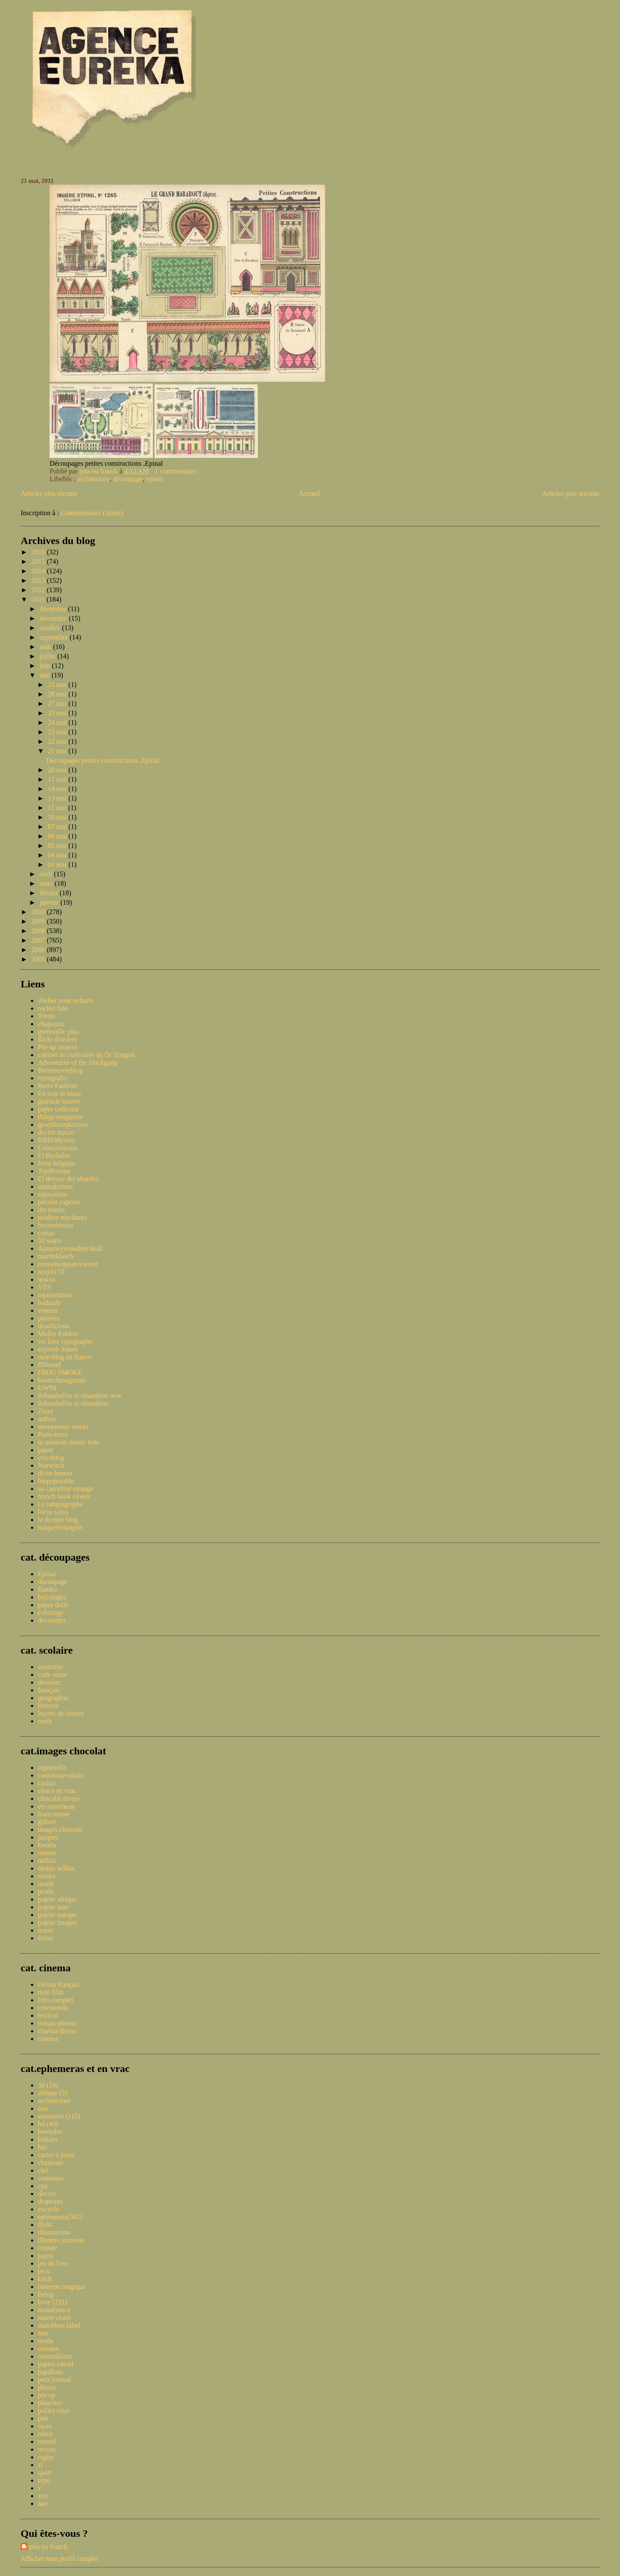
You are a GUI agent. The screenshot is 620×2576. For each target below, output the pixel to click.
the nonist (51, 1209)
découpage (128, 478)
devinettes (52, 1620)
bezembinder (56, 1225)
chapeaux (51, 1023)
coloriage (51, 1612)
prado (45, 1891)
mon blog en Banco (65, 1357)
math (45, 1721)
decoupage (52, 1581)
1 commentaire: (177, 471)
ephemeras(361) (60, 2216)
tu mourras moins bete (68, 1442)
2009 (39, 921)
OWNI (47, 1388)
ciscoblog (51, 1457)
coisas (46, 1233)
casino (47, 1783)
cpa (42, 2185)
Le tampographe (60, 1504)
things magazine (60, 1116)
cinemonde (53, 2007)
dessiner (49, 1682)
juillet (48, 656)
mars (47, 883)
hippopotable (56, 1480)
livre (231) (52, 2302)
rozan (45, 1930)
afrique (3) (52, 2093)
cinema (48, 2038)
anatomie (50, 1666)
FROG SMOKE (60, 1372)
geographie (53, 1697)
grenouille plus (58, 1031)
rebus (45, 2433)
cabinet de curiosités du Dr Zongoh (86, 1054)
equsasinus (53, 1194)
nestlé (46, 1883)
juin (46, 665)
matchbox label (59, 2325)
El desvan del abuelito (68, 1178)
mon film (50, 1992)
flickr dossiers (57, 1039)
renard (47, 2441)
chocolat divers (59, 1798)
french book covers (64, 1496)
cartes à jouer (56, 2155)
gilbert (47, 1821)
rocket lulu (53, 1008)
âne (42, 2503)
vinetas (47, 1310)
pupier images (57, 1922)
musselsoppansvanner (68, 1264)
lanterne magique (62, 2286)
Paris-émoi (53, 1434)
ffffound (49, 1364)
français (49, 1690)
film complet (55, 2000)
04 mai (58, 855)
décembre (54, 608)
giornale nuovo (58, 1101)
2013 (39, 580)
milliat (47, 1860)
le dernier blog (58, 1519)
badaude (49, 1302)
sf (40, 2464)
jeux (44, 2271)
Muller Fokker (58, 1333)
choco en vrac (57, 1790)
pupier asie (53, 1907)
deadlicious (53, 1326)
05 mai (58, 845)
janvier (50, 902)
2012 (39, 590)
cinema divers (57, 2031)
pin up (46, 2395)
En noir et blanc (60, 1093)
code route (52, 1674)
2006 (39, 949)
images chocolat (60, 1829)
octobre (51, 627)
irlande (47, 2247)
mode (45, 2340)
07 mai (58, 826)
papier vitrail (55, 2364)
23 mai (58, 732)
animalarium (55, 1186)
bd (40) (48, 2124)
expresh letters (58, 1349)
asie (43, 2108)
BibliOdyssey (56, 1140)
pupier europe (57, 1914)
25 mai (58, 713)
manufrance (54, 2309)
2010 (39, 911)
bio (42, 2147)
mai (46, 675)
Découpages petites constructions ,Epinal (102, 760)
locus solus (53, 1511)
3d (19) (48, 2085)
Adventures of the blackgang (77, 1062)
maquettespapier (60, 1527)
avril (47, 874)
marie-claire (54, 2317)
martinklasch (56, 1256)
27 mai (58, 703)
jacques (48, 1837)
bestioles (50, 2131)
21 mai (58, 751)
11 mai (58, 807)
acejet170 (51, 1271)
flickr (45, 2224)
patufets (49, 1318)
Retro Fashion (57, 1085)
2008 (39, 930)
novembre (54, 618)
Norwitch (51, 1465)
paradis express (59, 1202)
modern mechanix (62, 1217)
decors (47, 2193)
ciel (43, 2170)
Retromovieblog (60, 1070)
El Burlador (54, 1155)
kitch (45, 2278)
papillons (50, 2371)
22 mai (58, 741)
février (50, 893)
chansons (50, 2162)
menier (47, 1852)
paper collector (58, 1109)
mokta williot (56, 1868)
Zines (45, 1411)
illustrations (54, 2232)
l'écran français (59, 1984)
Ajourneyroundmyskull (70, 1248)
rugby (46, 2457)
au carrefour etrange (65, 1488)
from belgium (57, 1163)
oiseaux (48, 2348)
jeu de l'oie (53, 2263)
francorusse (54, 1814)
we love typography (65, 1341)
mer (43, 2333)
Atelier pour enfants (65, 1000)
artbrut (47, 1419)
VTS (44, 1287)
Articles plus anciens (570, 493)
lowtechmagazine (62, 1380)
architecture (93, 478)
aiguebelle (52, 1767)
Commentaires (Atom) (92, 512)
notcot (46, 1279)
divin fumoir (55, 1473)
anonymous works (63, 1426)
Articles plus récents (49, 493)
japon (45, 1449)
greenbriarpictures (63, 1124)
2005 (39, 959)
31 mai (58, 684)
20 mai (58, 769)
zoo (43, 2495)
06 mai (58, 836)
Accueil (309, 493)
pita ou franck (48, 2546)
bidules (48, 2139)
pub (43, 2418)
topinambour (55, 1295)
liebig (45, 2294)
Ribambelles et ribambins (73, 1403)
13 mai (58, 798)
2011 (38, 599)
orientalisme (55, 2356)
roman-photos (57, 2023)
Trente (47, 1016)
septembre (55, 637)
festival (48, 2015)
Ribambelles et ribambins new (79, 1395)
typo (44, 2480)
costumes (51, 2178)
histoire (48, 1705)
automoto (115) (59, 2116)
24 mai (58, 722)
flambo (47, 1589)
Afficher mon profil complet (60, 2558)
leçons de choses (61, 1713)
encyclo (48, 2209)
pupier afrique (57, 1899)
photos (47, 2387)
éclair (45, 1938)
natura (46, 1876)
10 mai (58, 817)
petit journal (54, 2379)
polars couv (54, 2410)
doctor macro (56, 1132)
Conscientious (57, 1147)
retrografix (52, 1078)
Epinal (47, 1573)
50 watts (49, 1240)
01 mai (58, 864)
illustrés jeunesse (61, 2240)
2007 (39, 940)
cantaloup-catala (60, 1775)
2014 (39, 571)
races (45, 2426)
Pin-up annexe (58, 1047)
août (46, 646)
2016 (39, 552)
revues (47, 2449)
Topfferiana (54, 1171)
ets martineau (56, 1806)
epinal (154, 478)
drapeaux (50, 2201)
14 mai (58, 788)
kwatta (47, 1845)
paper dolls (53, 1604)
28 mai (58, 694)
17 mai (58, 779)
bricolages (52, 1597)
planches (50, 2402)
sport (45, 2472)
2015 (39, 561)
